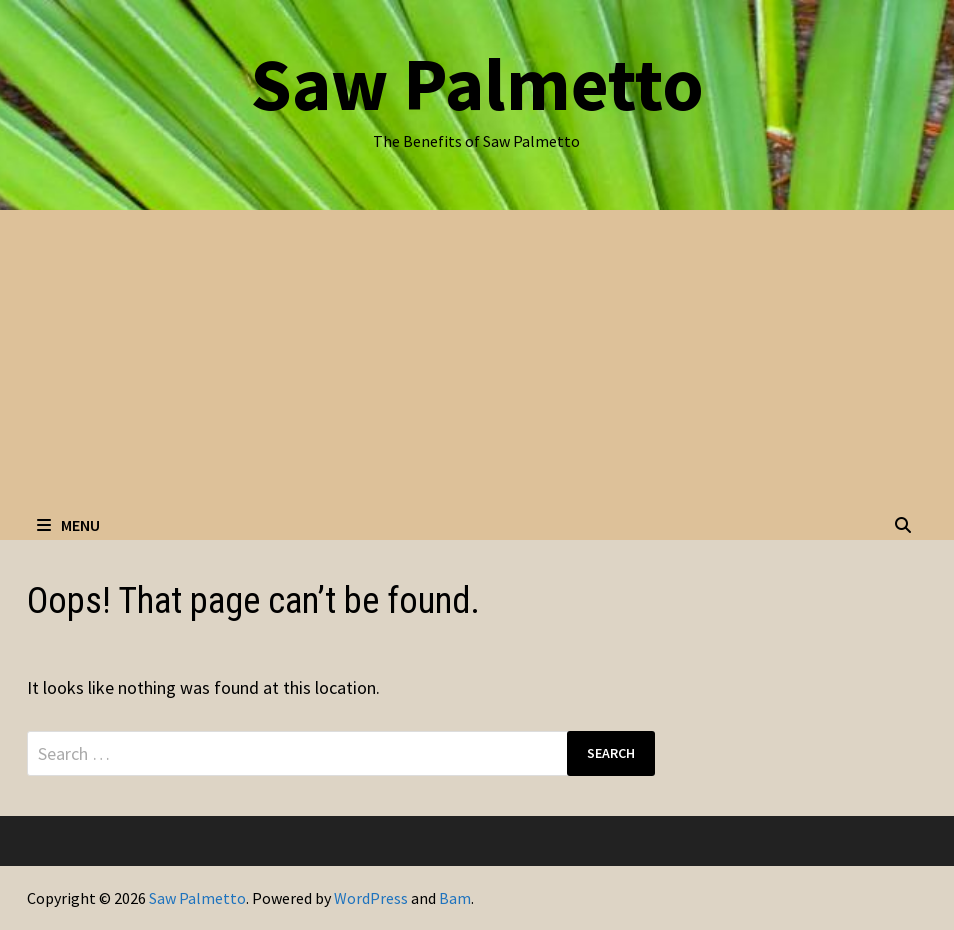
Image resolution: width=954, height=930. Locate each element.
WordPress (371, 898)
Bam (455, 898)
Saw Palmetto (477, 83)
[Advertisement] (477, 360)
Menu (68, 525)
